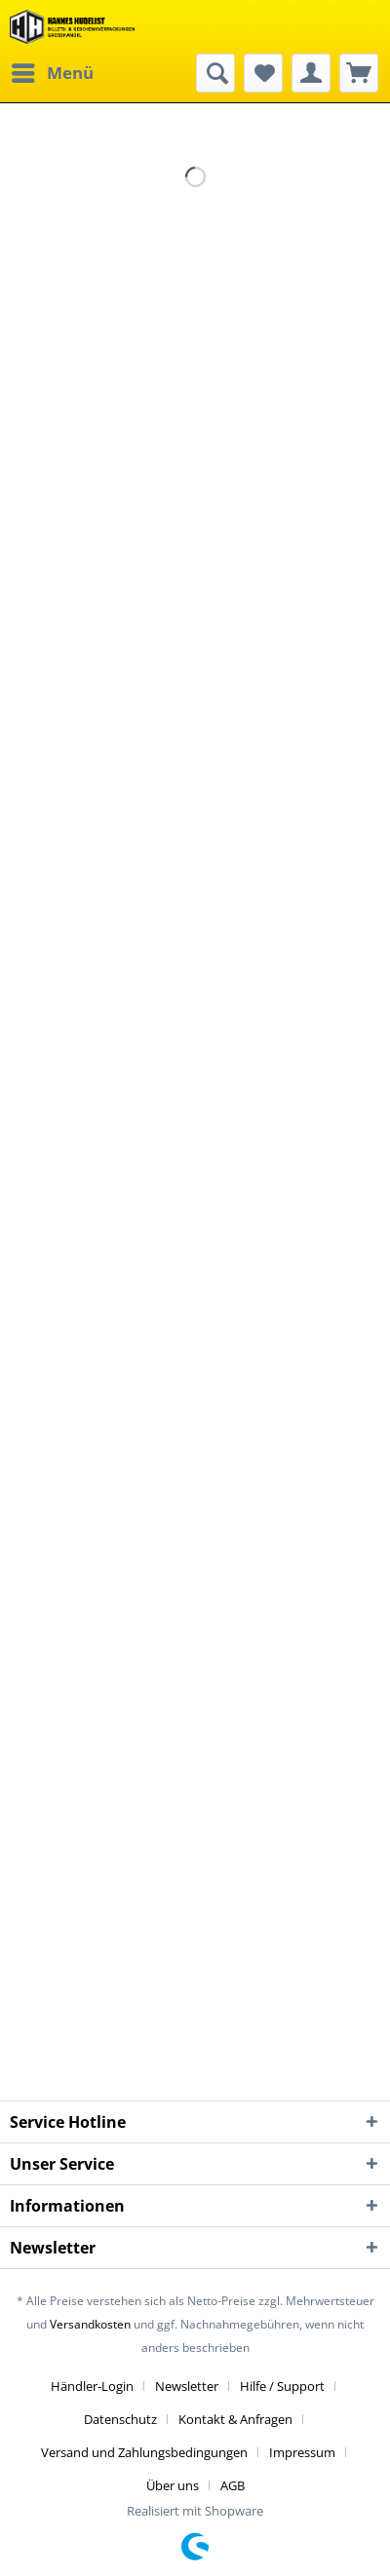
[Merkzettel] (263, 73)
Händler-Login (92, 2386)
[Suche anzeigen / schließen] (215, 73)
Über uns (172, 2485)
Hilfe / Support (282, 2386)
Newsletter (186, 2386)
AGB (232, 2485)
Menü (53, 70)
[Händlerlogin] (311, 73)
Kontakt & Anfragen (235, 2419)
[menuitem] (51, 73)
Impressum (302, 2452)
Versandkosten (90, 2324)
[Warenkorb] (358, 73)
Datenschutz (120, 2419)
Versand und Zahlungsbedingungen (144, 2452)
